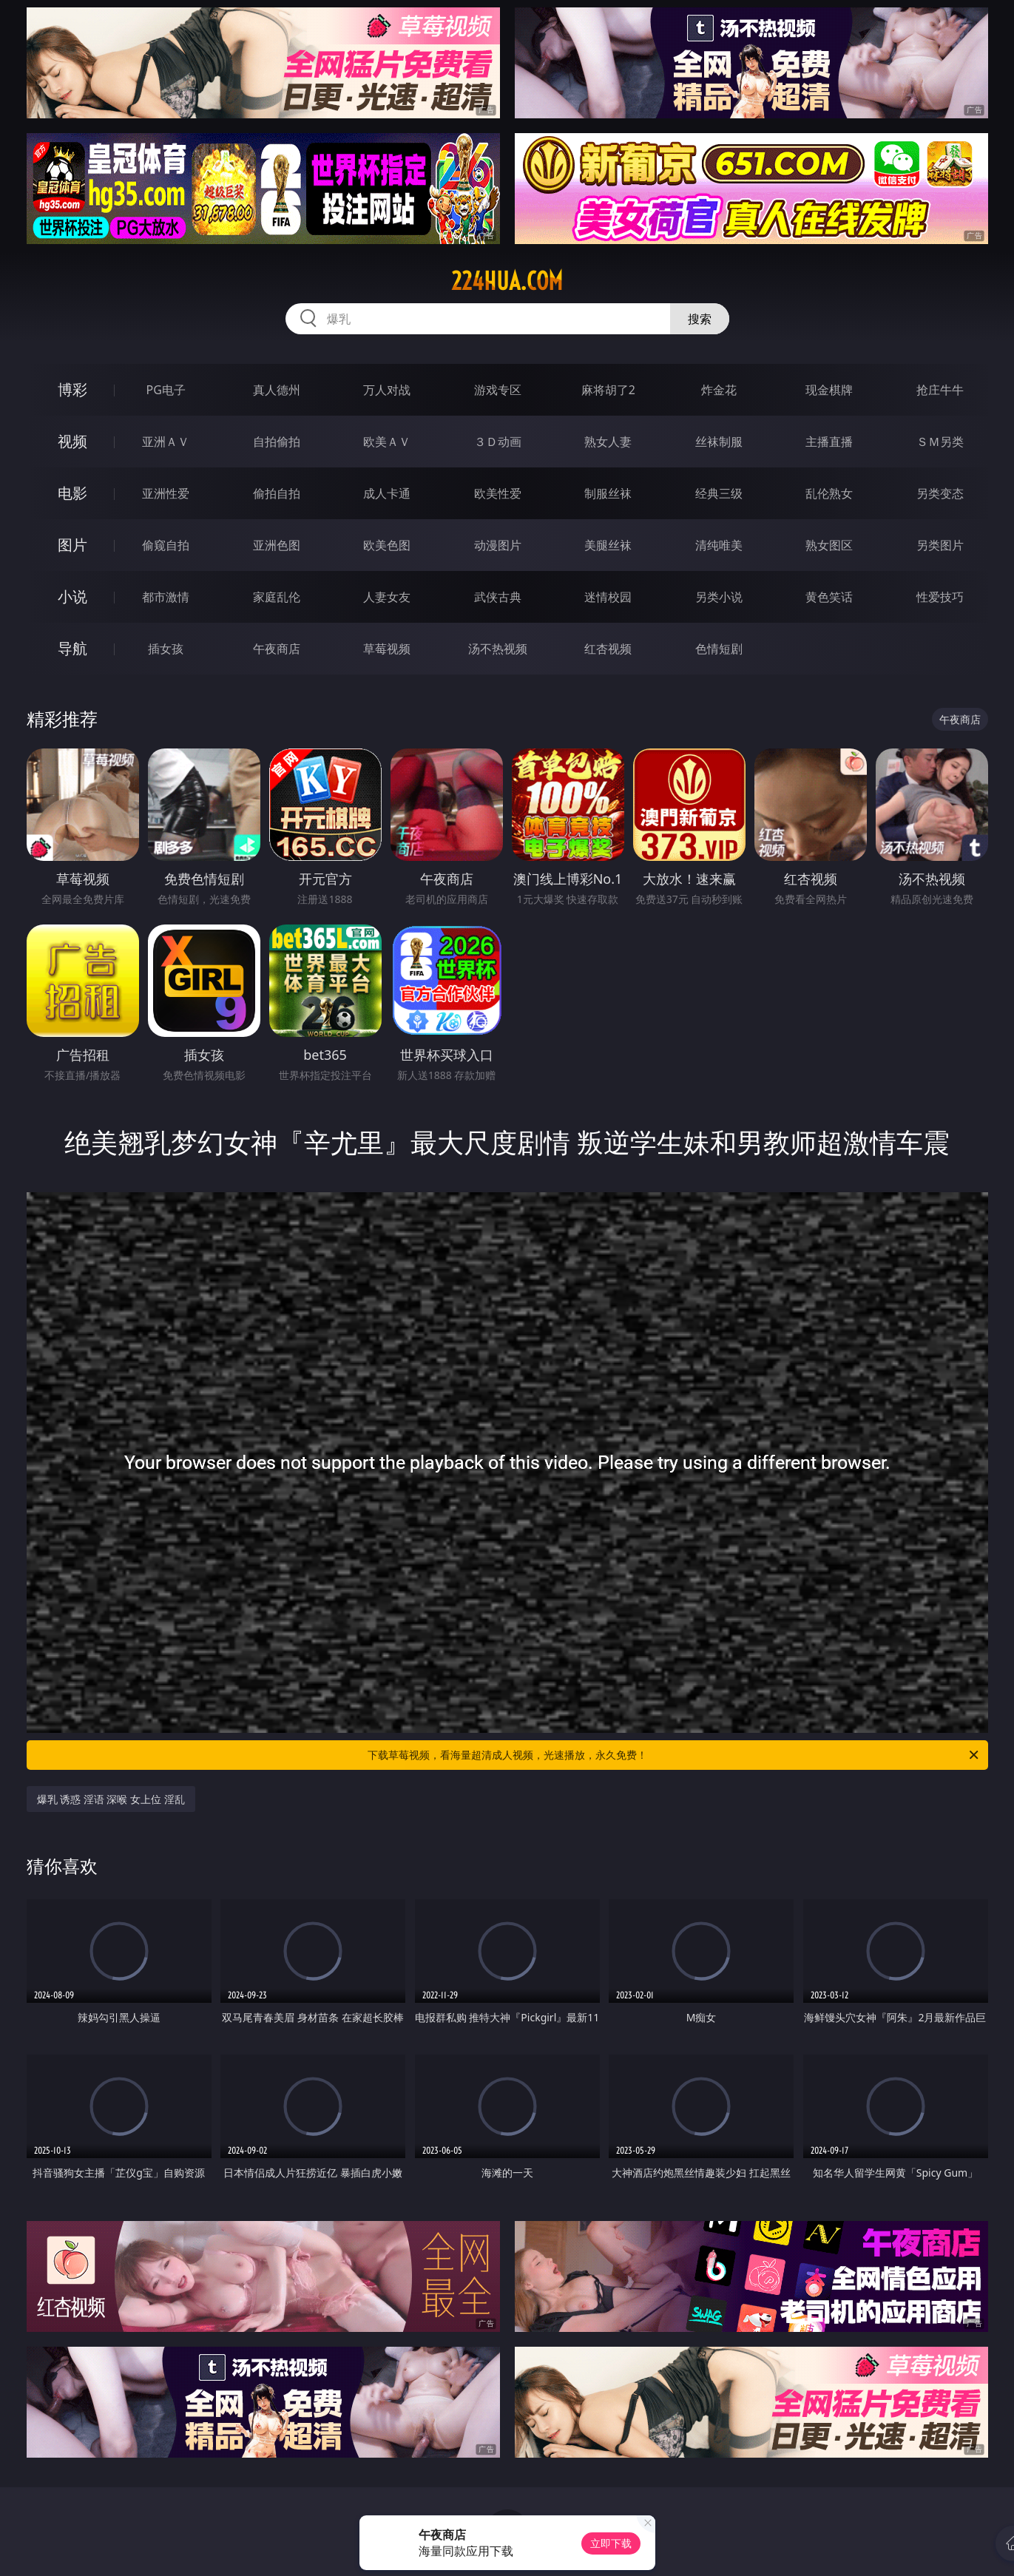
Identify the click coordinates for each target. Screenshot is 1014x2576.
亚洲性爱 (165, 493)
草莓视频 (386, 648)
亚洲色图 (276, 545)
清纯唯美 (719, 545)
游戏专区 (497, 390)
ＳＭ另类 (940, 441)
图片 (72, 545)
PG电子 (166, 390)
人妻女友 (386, 597)
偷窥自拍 (165, 545)
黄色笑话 (829, 597)
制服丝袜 (608, 493)
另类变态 (940, 493)
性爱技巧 (940, 597)
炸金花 (719, 390)
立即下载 (611, 2543)
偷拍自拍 (276, 493)
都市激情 (165, 597)
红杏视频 (608, 648)
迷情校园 (608, 597)
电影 (72, 493)
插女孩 (165, 648)
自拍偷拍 (276, 441)
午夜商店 (276, 648)
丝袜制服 (719, 441)
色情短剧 (719, 648)
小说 (72, 596)
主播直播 (829, 441)
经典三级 (719, 493)
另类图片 (940, 545)
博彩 (72, 389)
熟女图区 (829, 545)
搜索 (700, 319)
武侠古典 (497, 597)
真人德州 (276, 390)
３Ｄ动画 (497, 441)
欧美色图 (386, 545)
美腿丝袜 (608, 545)
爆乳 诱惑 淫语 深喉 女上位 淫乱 (111, 1799)
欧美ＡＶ (386, 441)
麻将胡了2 (608, 390)
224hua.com (507, 281)
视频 (72, 441)
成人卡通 (386, 493)
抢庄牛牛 (940, 390)
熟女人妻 (608, 441)
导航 (72, 648)
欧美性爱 (497, 493)
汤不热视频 (497, 648)
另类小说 (719, 597)
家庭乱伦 (276, 597)
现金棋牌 (829, 390)
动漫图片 (497, 545)
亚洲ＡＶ (165, 441)
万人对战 (386, 390)
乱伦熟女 (829, 493)
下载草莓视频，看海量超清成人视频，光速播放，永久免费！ (674, 1755)
